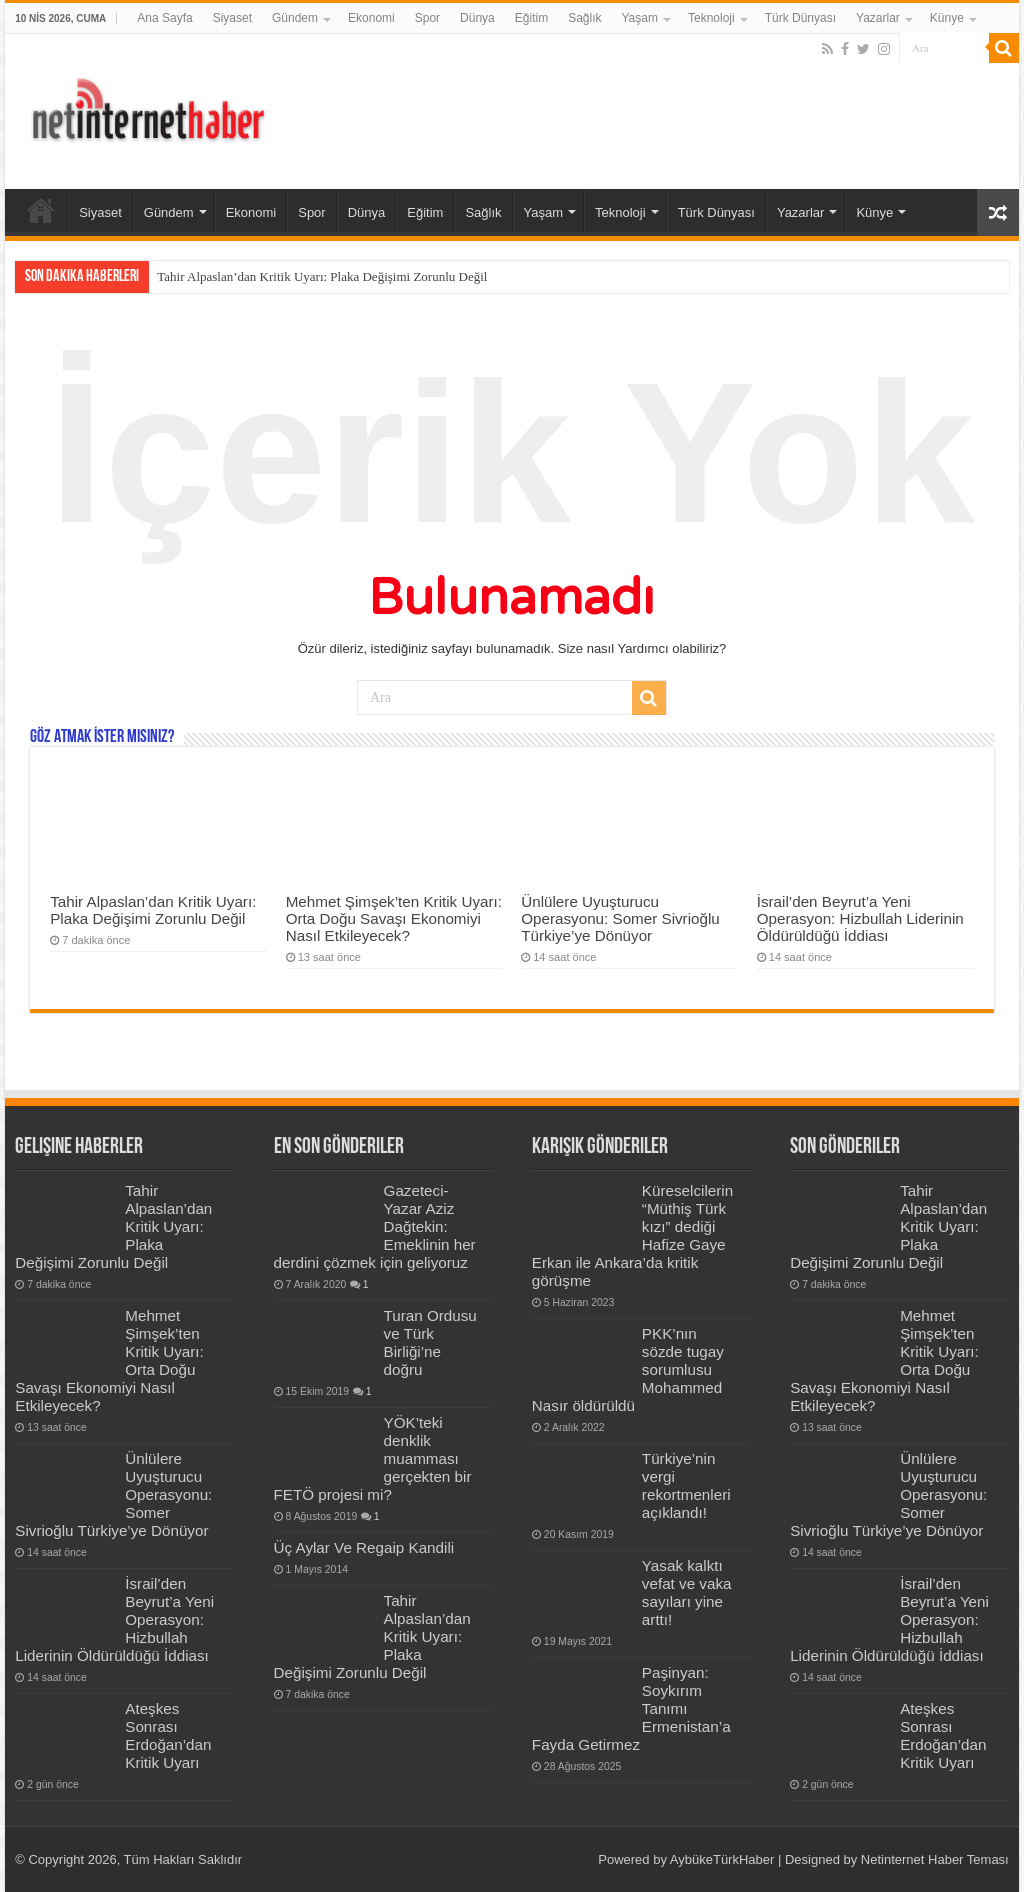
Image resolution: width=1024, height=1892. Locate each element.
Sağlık (584, 18)
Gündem (295, 18)
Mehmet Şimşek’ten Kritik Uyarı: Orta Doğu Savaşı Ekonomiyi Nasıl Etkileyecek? (394, 918)
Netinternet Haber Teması (935, 1859)
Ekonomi (371, 18)
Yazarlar (878, 18)
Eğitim (531, 18)
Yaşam (639, 18)
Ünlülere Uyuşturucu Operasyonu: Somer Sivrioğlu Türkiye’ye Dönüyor (620, 918)
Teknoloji (711, 18)
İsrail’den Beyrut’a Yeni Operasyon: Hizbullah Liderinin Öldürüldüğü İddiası (860, 918)
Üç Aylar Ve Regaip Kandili (364, 1547)
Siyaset (232, 18)
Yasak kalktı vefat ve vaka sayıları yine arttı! (687, 1592)
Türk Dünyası (800, 18)
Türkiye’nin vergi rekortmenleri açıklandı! (686, 1485)
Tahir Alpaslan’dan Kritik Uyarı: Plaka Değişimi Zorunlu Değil (322, 276)
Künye (947, 18)
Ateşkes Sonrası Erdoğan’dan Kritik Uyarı (168, 1735)
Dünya (477, 18)
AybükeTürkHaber (722, 1859)
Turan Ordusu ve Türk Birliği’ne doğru (430, 1342)
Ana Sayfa (164, 18)
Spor (427, 18)
